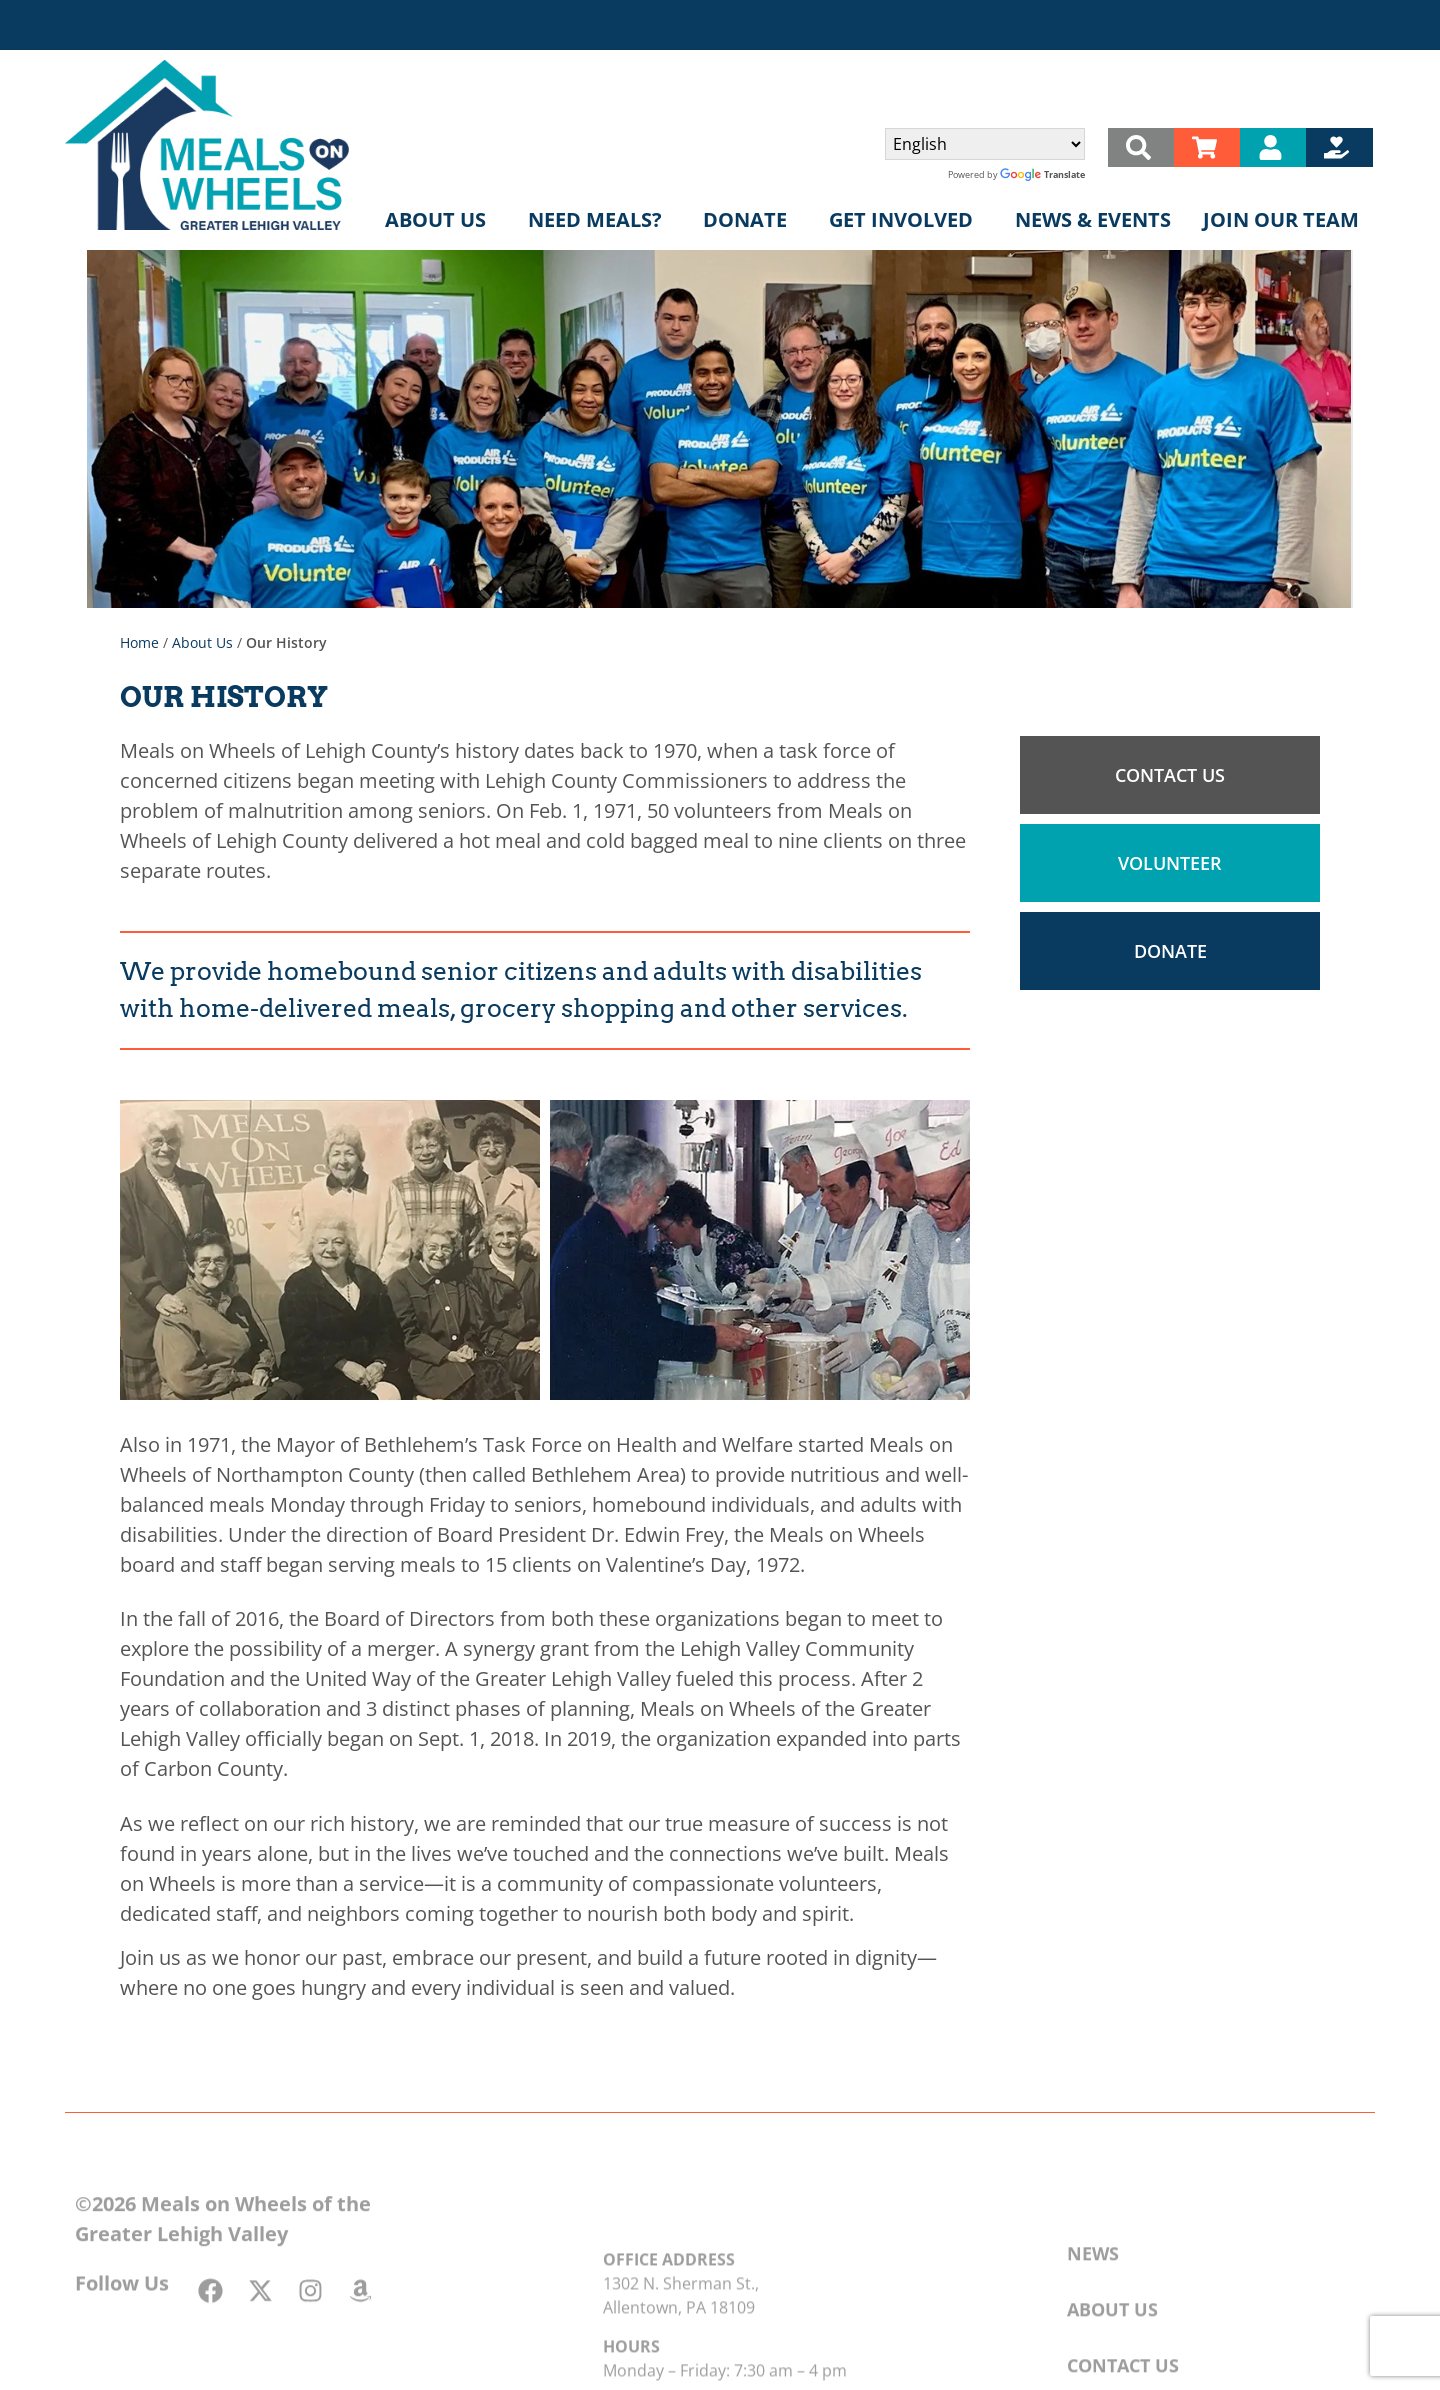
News (1093, 2296)
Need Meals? (600, 219)
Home (139, 642)
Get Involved (906, 219)
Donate (750, 219)
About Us (440, 219)
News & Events (1093, 219)
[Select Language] (985, 144)
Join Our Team (1281, 219)
